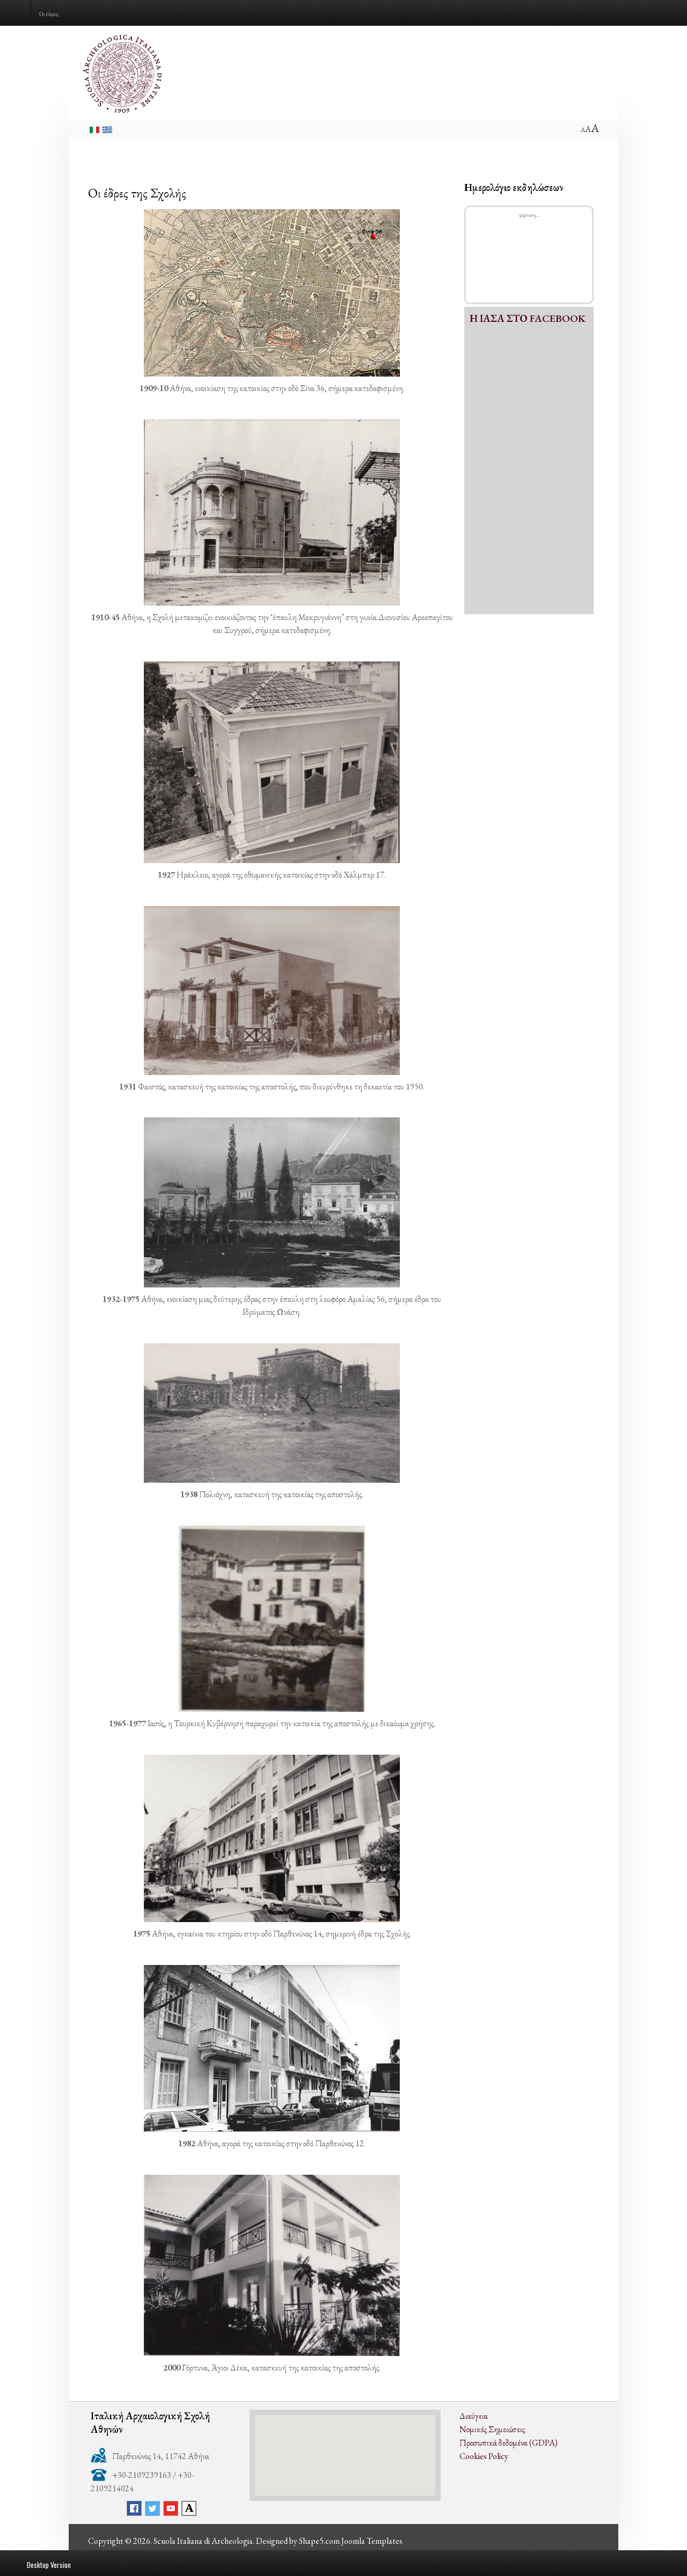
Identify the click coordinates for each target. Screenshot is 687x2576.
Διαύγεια (473, 2416)
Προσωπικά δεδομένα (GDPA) (508, 2442)
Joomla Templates (372, 2540)
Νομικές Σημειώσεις (492, 2429)
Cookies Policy (483, 2456)
